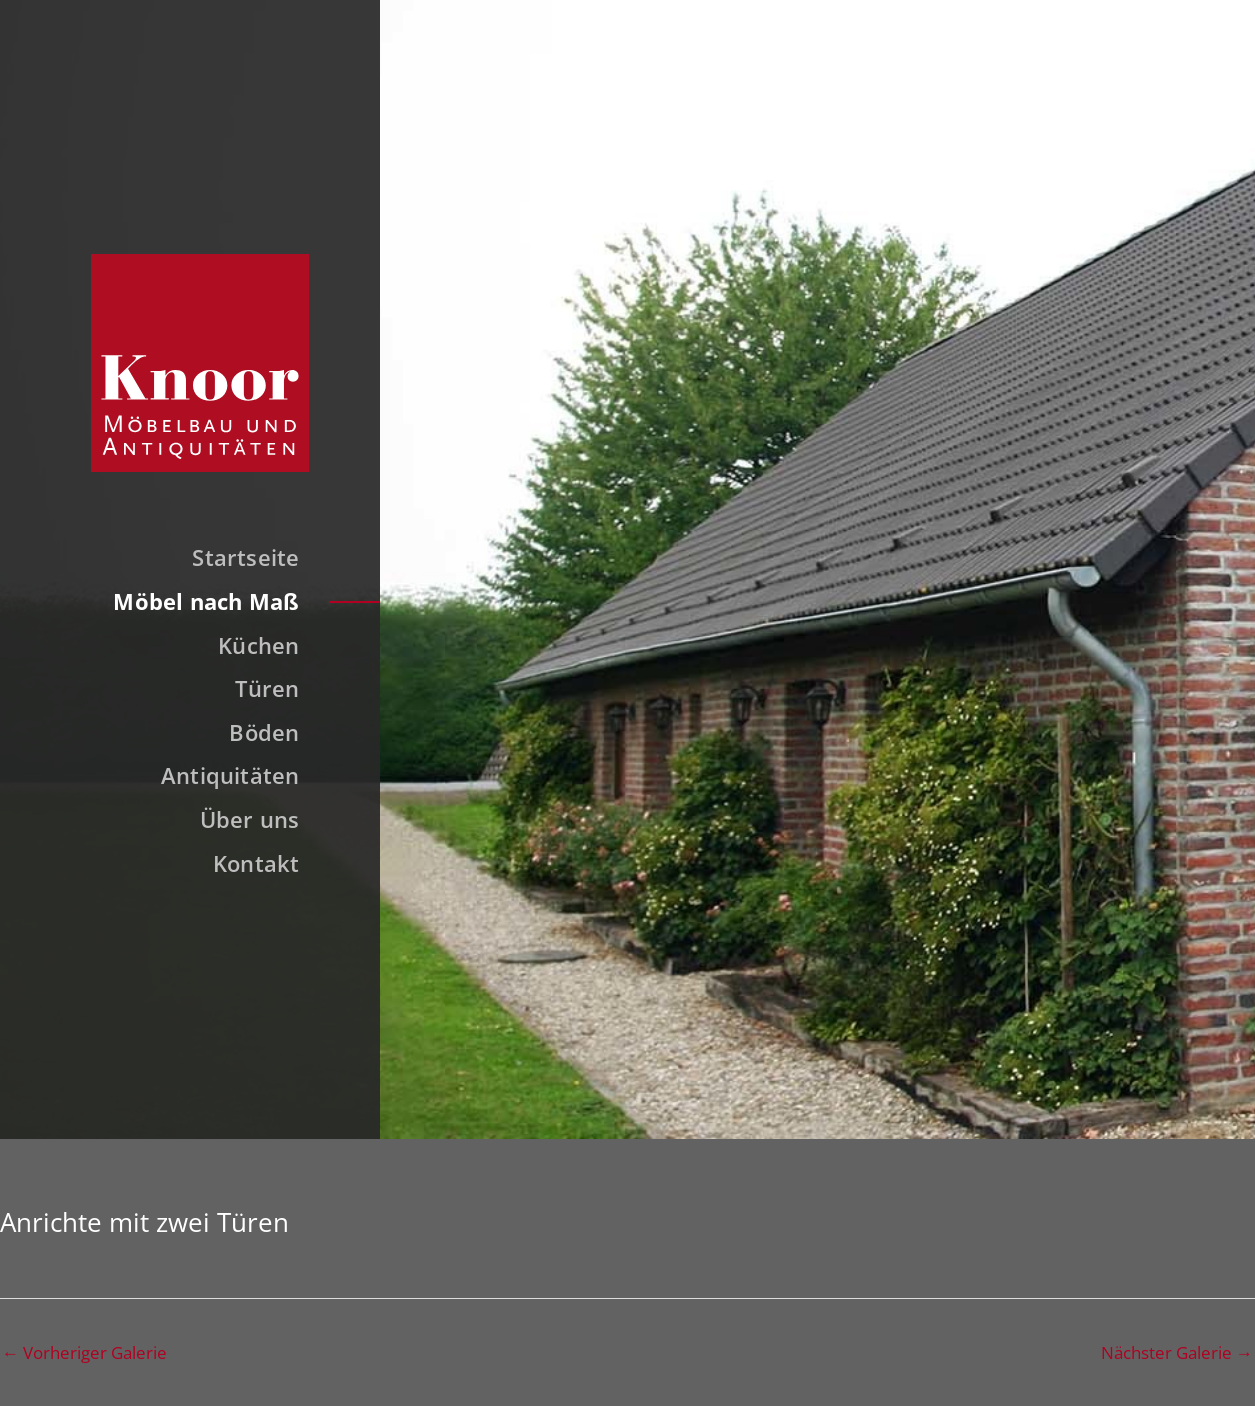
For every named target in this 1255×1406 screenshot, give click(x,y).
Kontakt (256, 863)
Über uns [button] (250, 819)
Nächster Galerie (1177, 1352)
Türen (267, 688)
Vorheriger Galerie (84, 1352)
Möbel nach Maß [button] (206, 601)
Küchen (258, 645)
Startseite (245, 557)
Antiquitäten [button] (230, 775)
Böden (264, 732)
